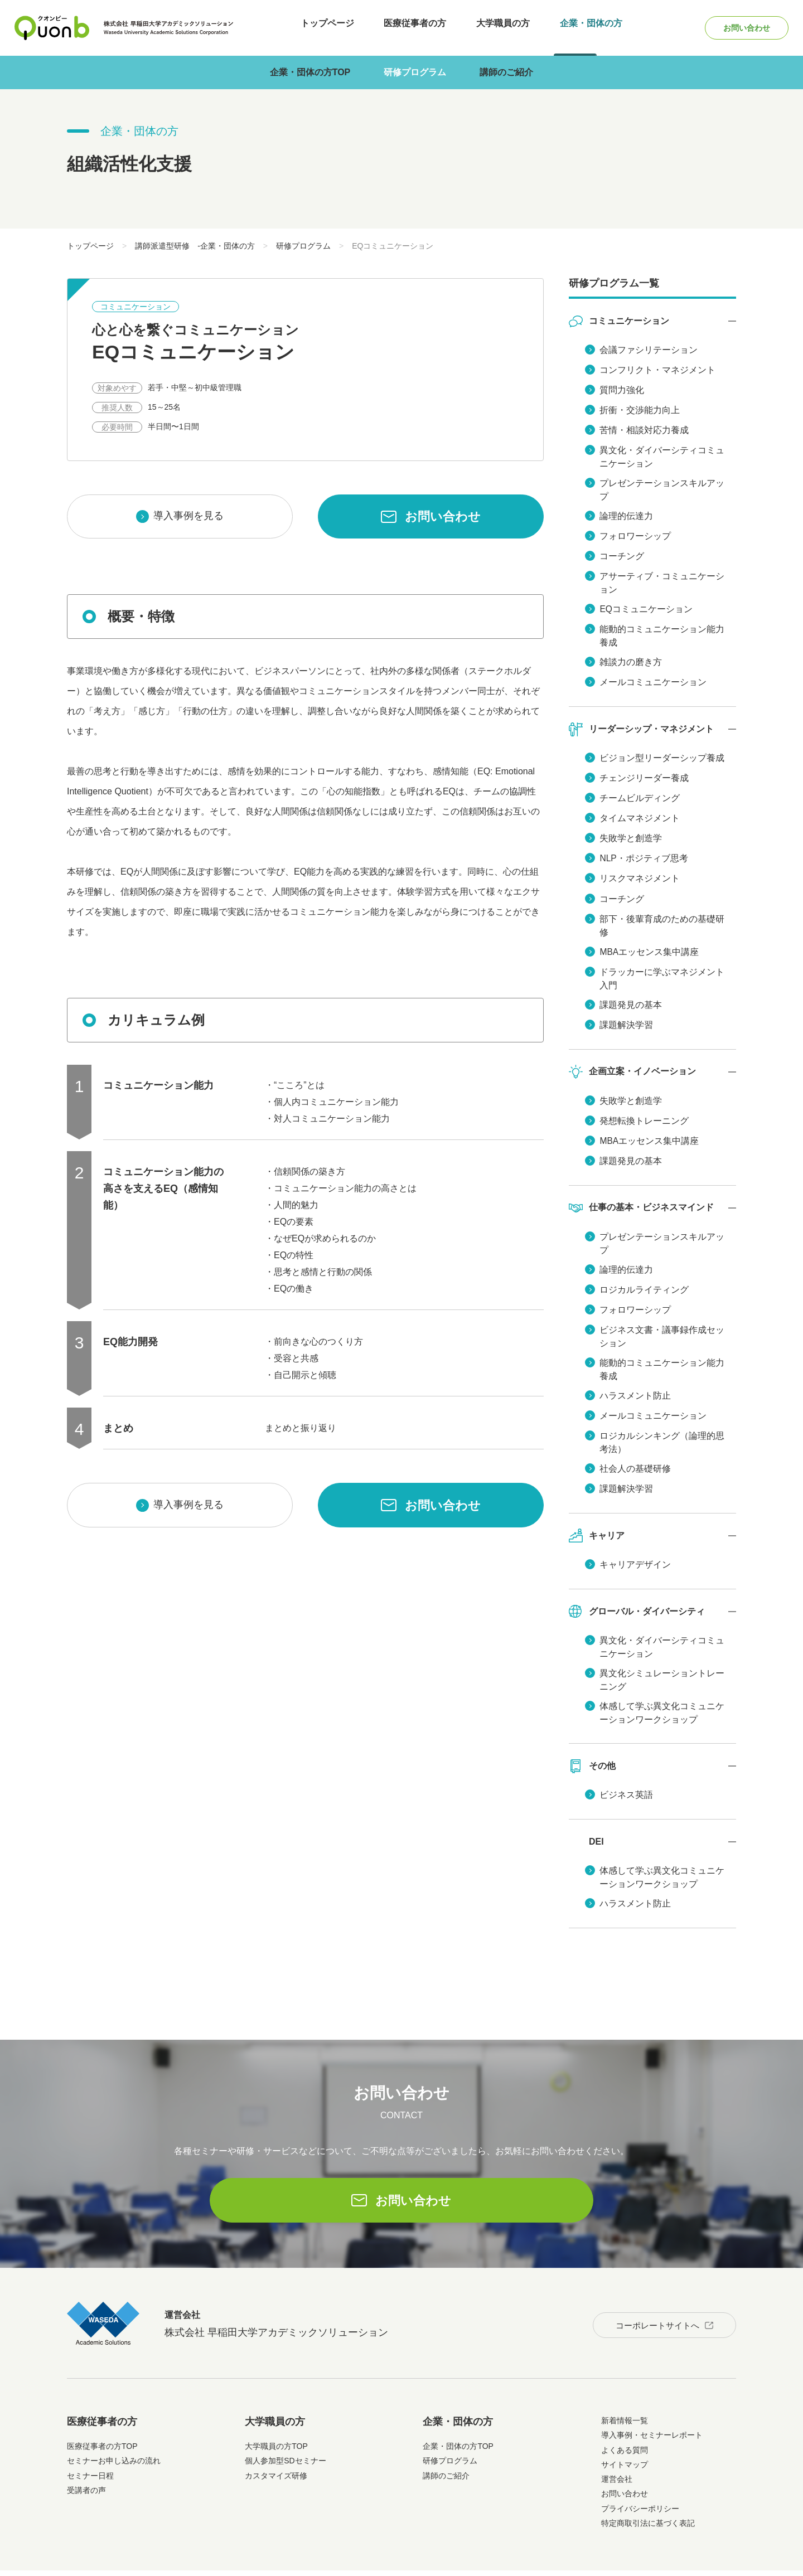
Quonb (52, 28)
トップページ (328, 27)
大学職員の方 (492, 27)
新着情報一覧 (624, 2381)
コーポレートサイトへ (650, 2283)
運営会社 (616, 2440)
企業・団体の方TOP (310, 72)
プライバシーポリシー (640, 2469)
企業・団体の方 (574, 27)
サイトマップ (624, 2425)
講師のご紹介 (506, 72)
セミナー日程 (90, 2436)
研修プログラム (415, 72)
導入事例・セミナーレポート (652, 2395)
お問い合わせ (738, 27)
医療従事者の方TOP (102, 2407)
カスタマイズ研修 (276, 2436)
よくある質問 (624, 2411)
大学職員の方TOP (276, 2407)
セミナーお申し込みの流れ (114, 2421)
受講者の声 (86, 2451)
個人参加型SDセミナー (285, 2421)
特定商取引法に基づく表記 (648, 2484)
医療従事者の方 (410, 27)
